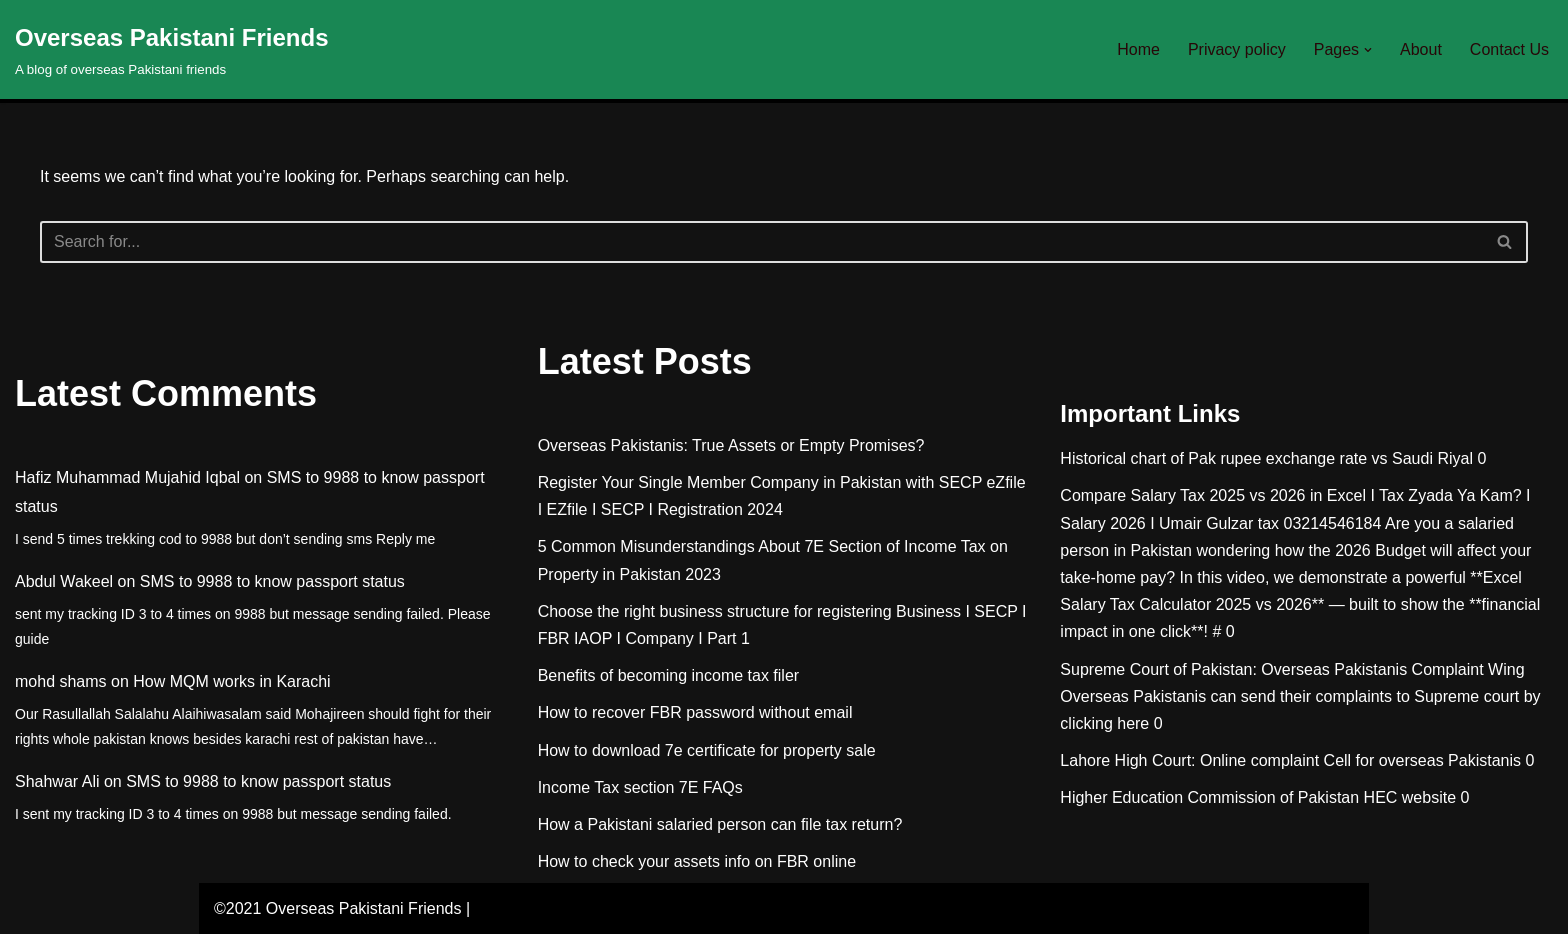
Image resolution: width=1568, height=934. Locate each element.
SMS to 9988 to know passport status (272, 581)
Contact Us (1509, 49)
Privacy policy (1237, 49)
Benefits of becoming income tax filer (668, 675)
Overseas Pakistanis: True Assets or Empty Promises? (731, 445)
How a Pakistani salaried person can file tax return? (720, 824)
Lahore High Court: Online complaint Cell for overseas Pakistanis (1290, 760)
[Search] (761, 242)
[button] (1368, 50)
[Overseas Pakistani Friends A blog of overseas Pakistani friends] (172, 49)
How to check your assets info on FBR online (697, 861)
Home (1138, 49)
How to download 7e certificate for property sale (707, 750)
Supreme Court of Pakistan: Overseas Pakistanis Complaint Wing (1292, 669)
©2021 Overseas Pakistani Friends (337, 908)
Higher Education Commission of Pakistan (1209, 797)
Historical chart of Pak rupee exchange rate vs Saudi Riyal (1266, 458)
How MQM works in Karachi (231, 681)
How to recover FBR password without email (695, 712)
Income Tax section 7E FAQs (640, 787)
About (1421, 49)
